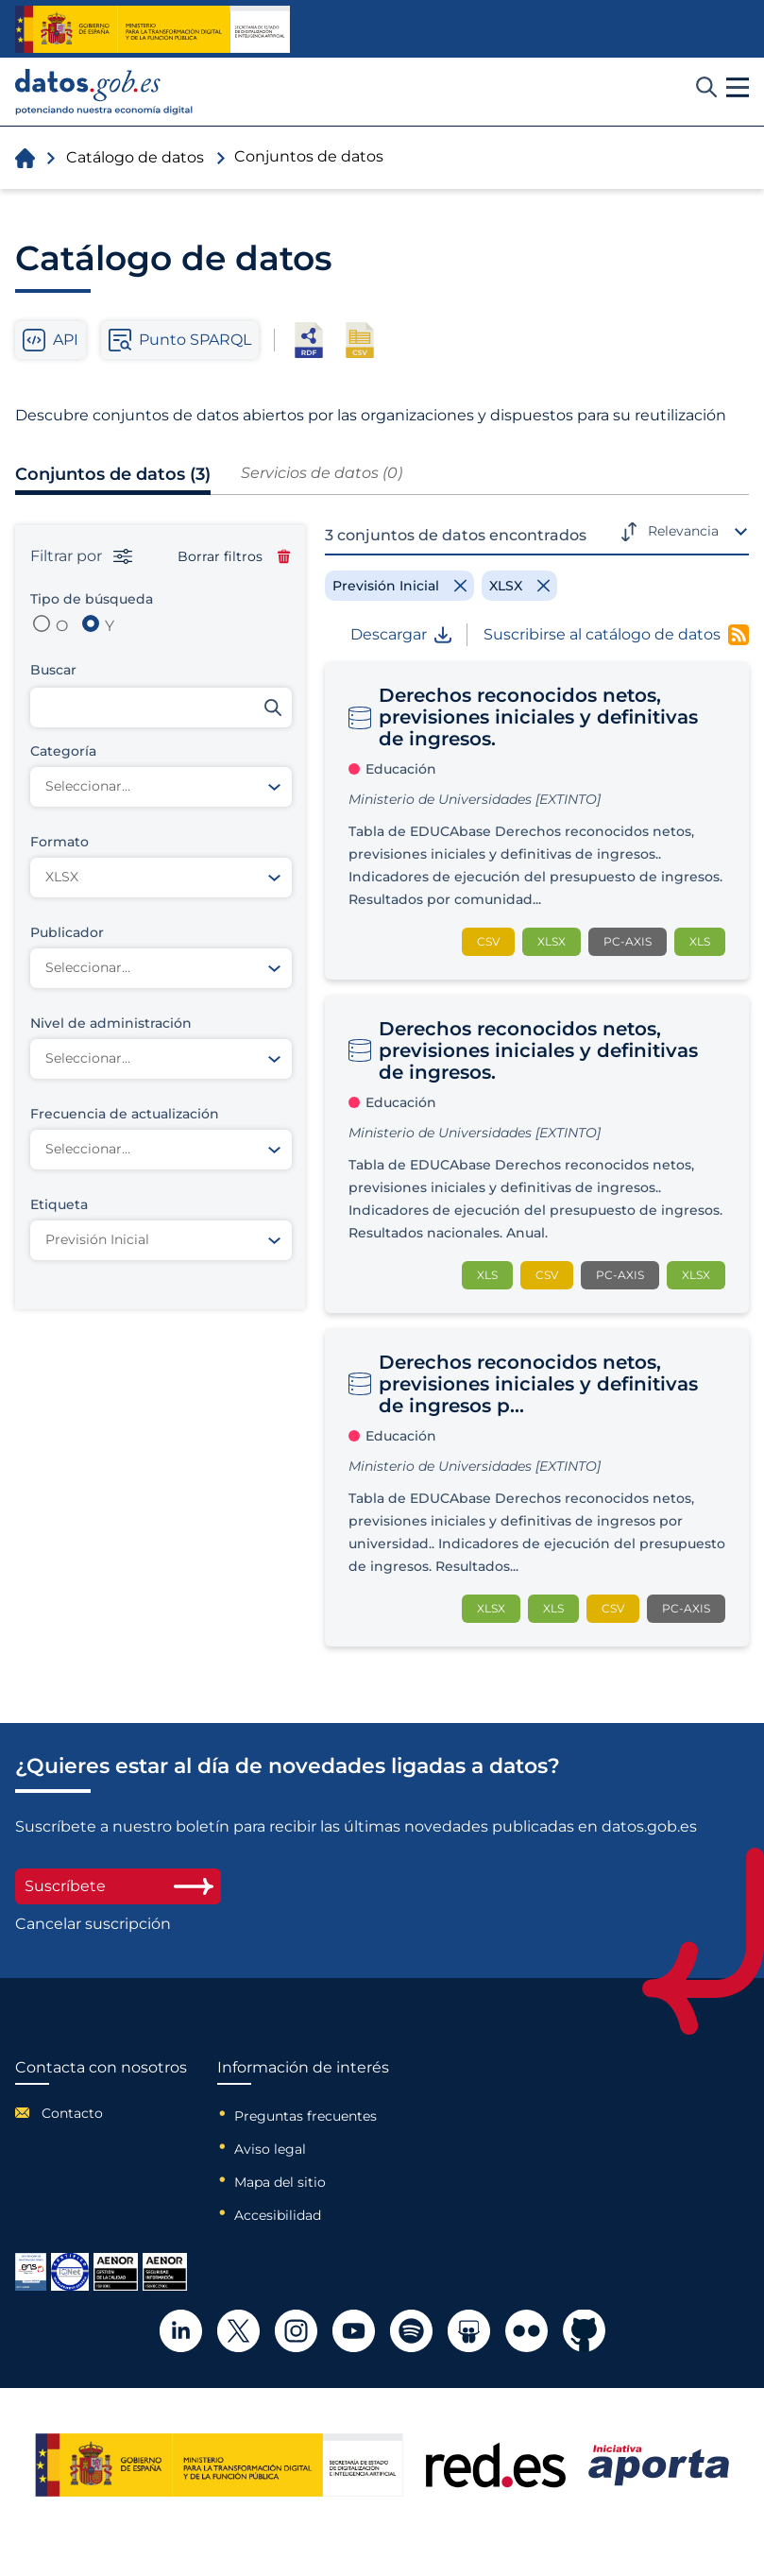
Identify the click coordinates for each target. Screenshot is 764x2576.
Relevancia (683, 530)
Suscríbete (118, 1886)
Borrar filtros (234, 556)
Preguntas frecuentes (305, 2115)
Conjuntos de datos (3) (113, 474)
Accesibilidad (277, 2215)
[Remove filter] (399, 586)
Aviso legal (270, 2149)
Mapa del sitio (280, 2182)
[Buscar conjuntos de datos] (161, 707)
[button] (737, 88)
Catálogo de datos (135, 157)
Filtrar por (81, 556)
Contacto (72, 2113)
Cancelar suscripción (93, 1924)
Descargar (400, 634)
